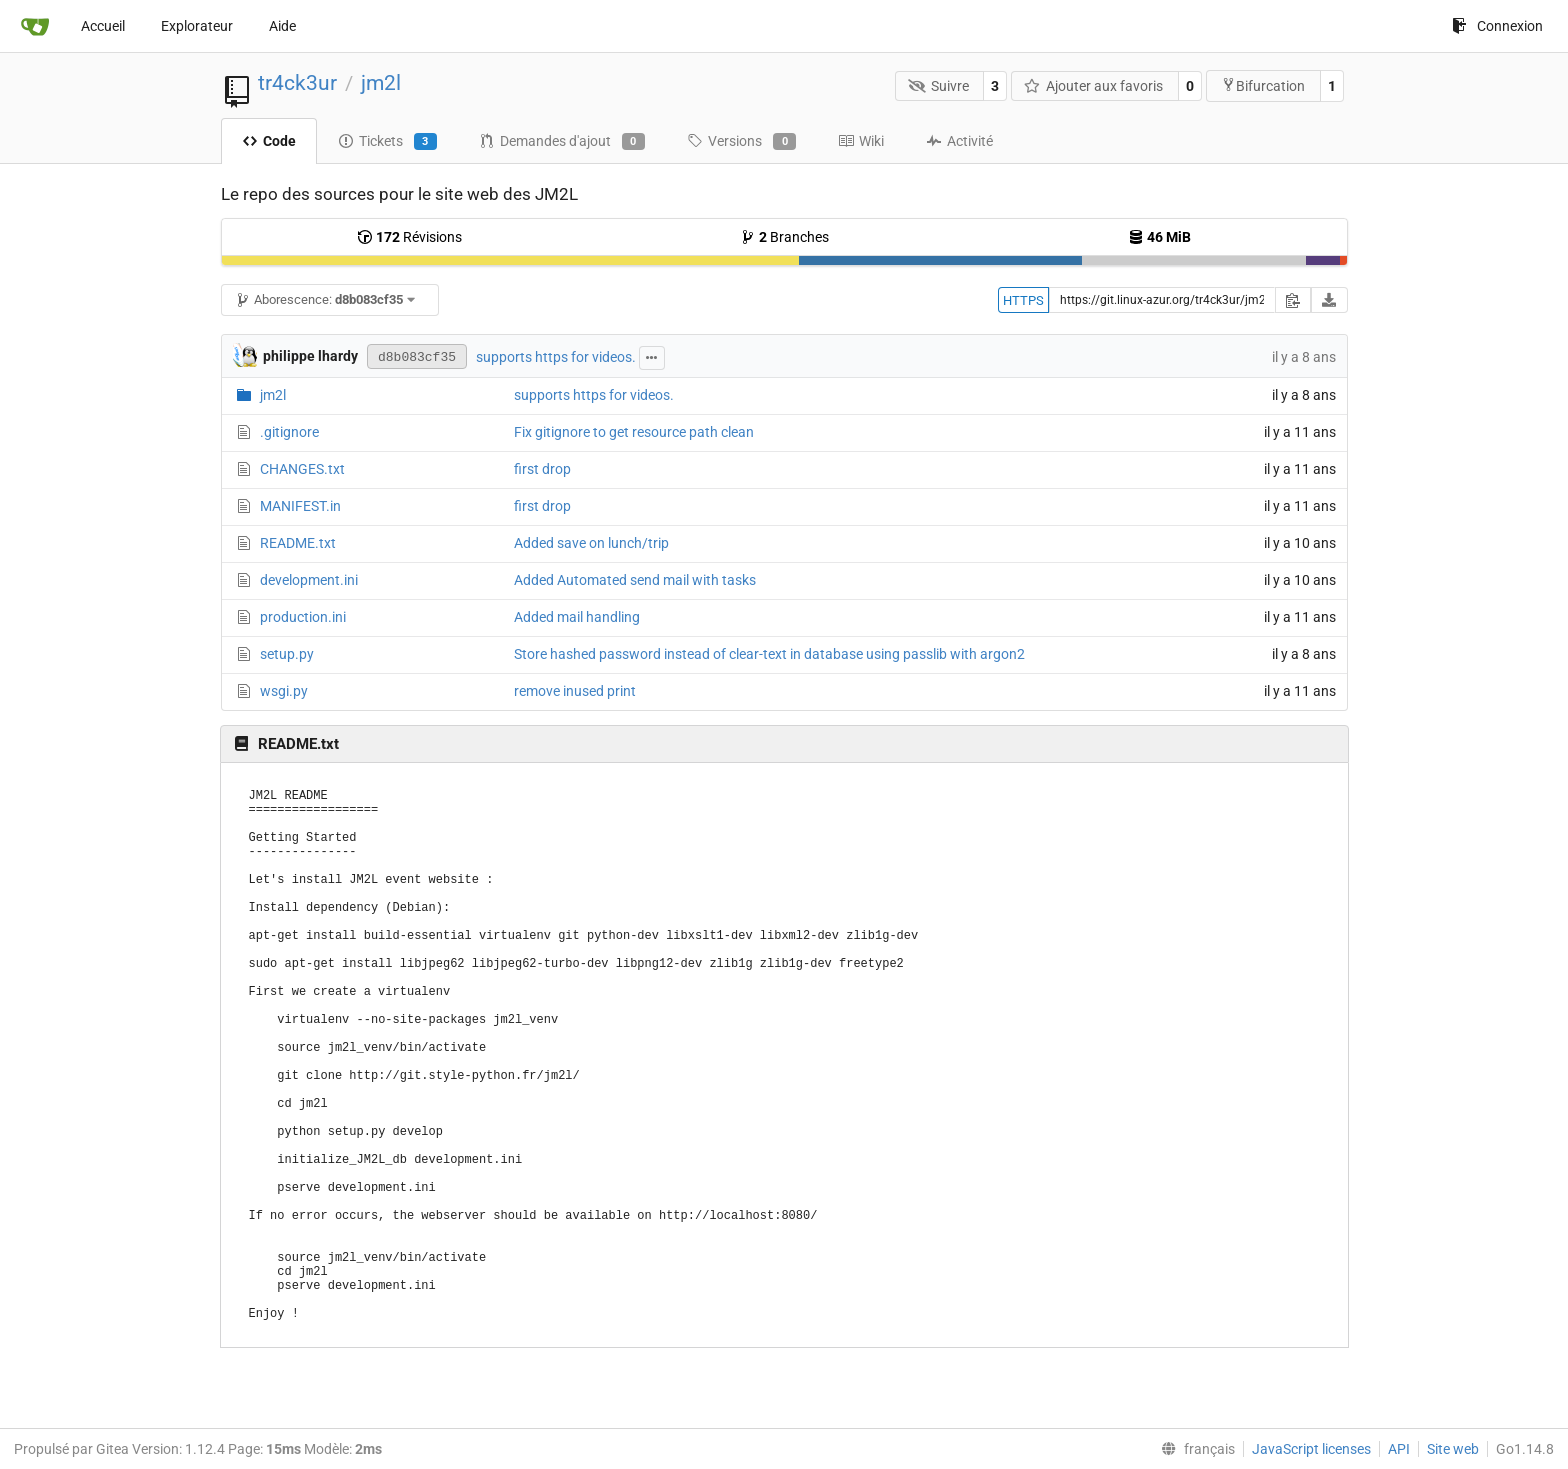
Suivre (938, 86)
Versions (741, 142)
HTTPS (1023, 300)
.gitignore (289, 432)
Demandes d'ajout (562, 142)
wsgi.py (284, 691)
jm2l (381, 83)
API (1399, 1449)
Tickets (387, 142)
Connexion (1497, 26)
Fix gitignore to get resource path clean (634, 432)
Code (269, 141)
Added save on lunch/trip (591, 543)
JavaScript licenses (1311, 1449)
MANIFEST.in (300, 506)
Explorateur (197, 26)
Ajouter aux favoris (1094, 86)
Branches (784, 237)
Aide (282, 26)
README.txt (298, 543)
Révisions (409, 237)
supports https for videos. (556, 357)
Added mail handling (577, 617)
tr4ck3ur (297, 83)
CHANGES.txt (302, 469)
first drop (542, 469)
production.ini (303, 617)
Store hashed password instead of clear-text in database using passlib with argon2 (769, 654)
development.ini (309, 580)
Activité (959, 141)
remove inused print (575, 691)
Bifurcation (1263, 85)
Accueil (103, 26)
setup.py (287, 654)
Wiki (861, 141)
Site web (1453, 1449)
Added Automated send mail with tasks (635, 580)
